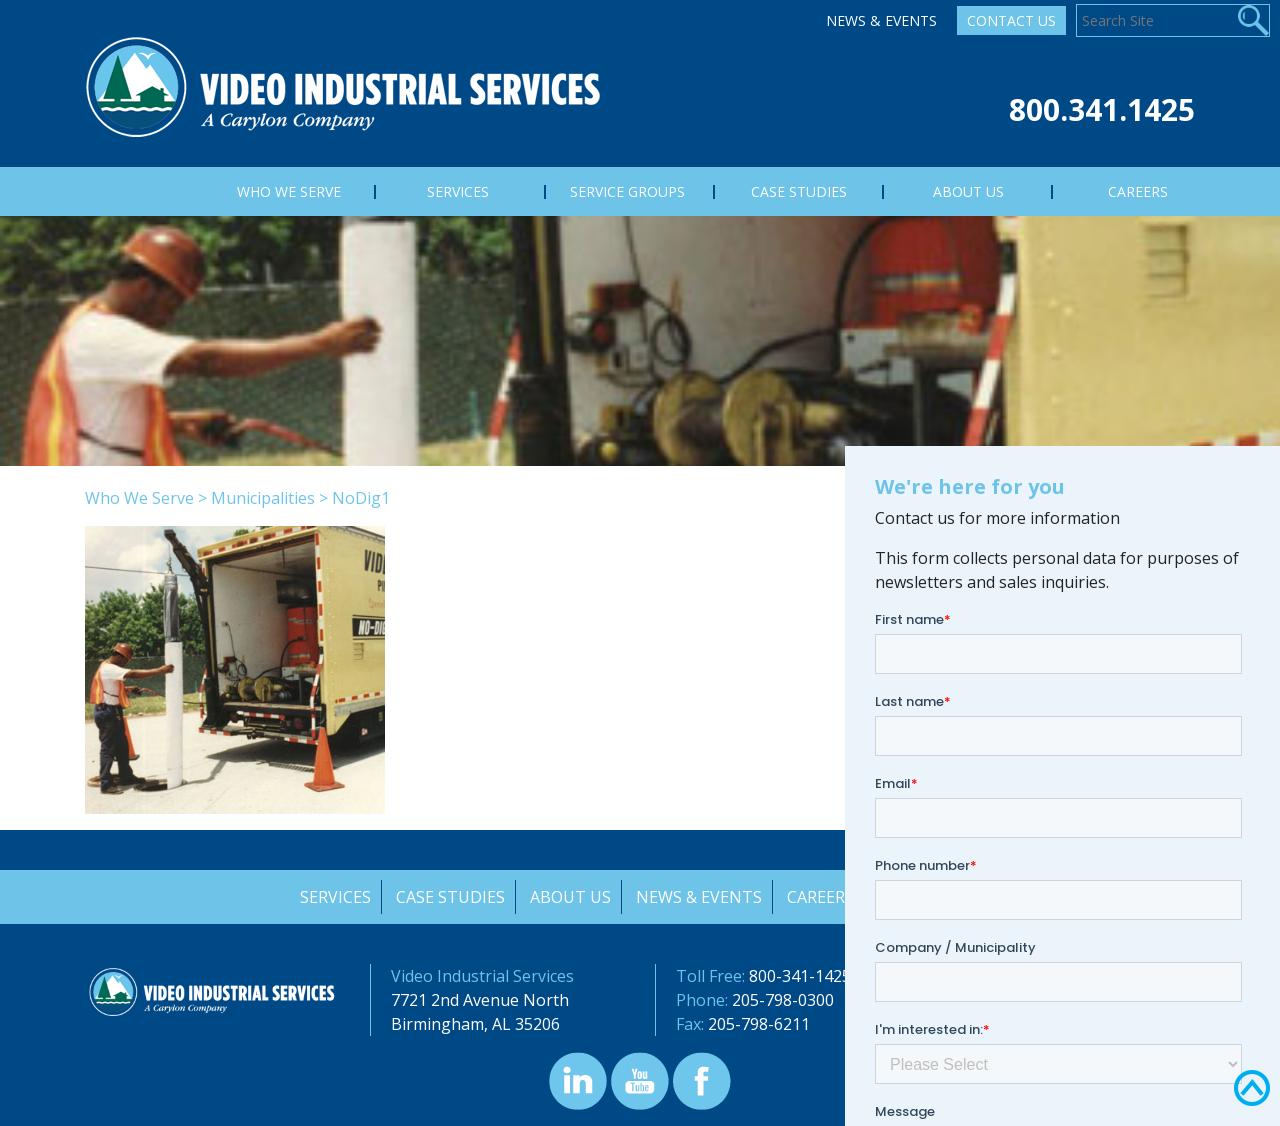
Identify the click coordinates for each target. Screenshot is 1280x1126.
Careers (821, 897)
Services (332, 897)
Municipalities (263, 498)
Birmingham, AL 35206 (475, 1024)
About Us (569, 897)
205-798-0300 (783, 1000)
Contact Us (1011, 20)
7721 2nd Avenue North (480, 1000)
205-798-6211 (759, 1024)
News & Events (881, 20)
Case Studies (448, 897)
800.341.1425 (1102, 109)
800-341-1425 (800, 976)
